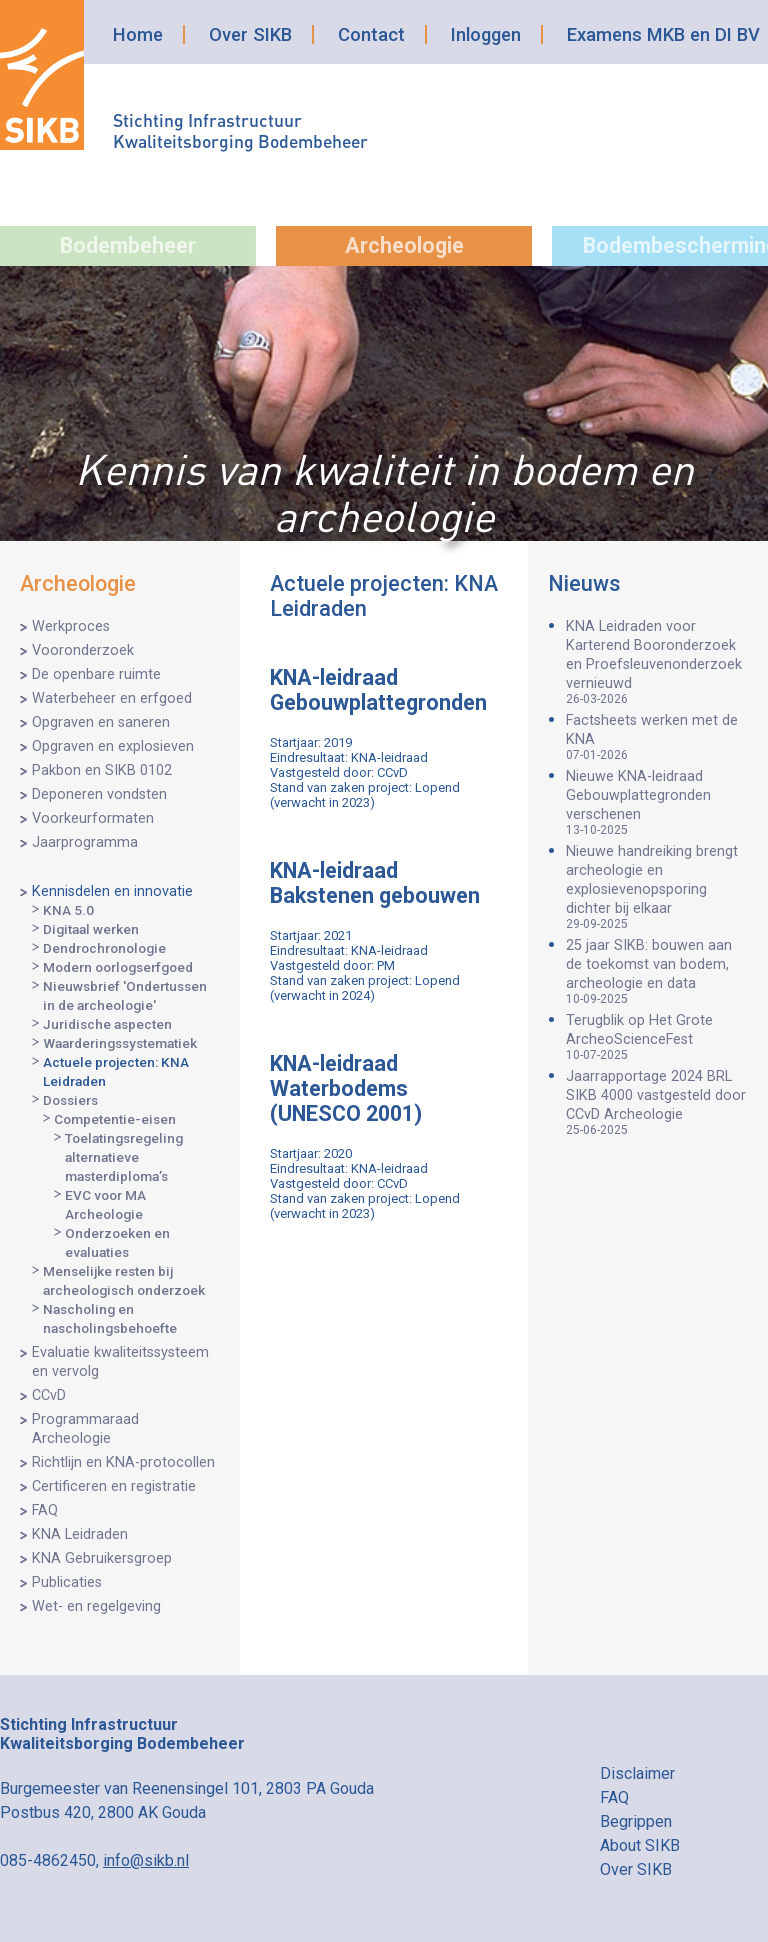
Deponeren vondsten (99, 794)
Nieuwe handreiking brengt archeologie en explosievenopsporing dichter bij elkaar (657, 887)
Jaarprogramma (85, 842)
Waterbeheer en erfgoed (112, 698)
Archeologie (404, 245)
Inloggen (486, 34)
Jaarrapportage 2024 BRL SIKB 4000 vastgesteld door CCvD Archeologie (657, 1102)
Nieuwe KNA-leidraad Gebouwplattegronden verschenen (657, 802)
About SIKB (640, 1845)
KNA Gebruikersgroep (102, 1558)
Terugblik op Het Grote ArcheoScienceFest (657, 1037)
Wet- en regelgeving (96, 1606)
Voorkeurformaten (93, 818)
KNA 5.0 (68, 910)
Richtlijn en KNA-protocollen (123, 1462)
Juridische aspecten (107, 1024)
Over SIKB (250, 34)
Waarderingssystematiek (120, 1043)
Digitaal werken (91, 929)
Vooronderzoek (83, 650)
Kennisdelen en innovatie (112, 891)
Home (138, 34)
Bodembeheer (128, 245)
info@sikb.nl (146, 1860)
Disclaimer (637, 1773)
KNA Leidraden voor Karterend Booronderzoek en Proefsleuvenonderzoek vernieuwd (657, 662)
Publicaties (67, 1582)
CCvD (49, 1395)
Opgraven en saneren (101, 722)
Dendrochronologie (104, 948)
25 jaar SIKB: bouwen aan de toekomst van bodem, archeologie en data (657, 971)
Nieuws (584, 583)
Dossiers (70, 1100)
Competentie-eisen (115, 1119)
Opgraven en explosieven (113, 746)
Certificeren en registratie (114, 1486)
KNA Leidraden (80, 1534)
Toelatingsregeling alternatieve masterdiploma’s (124, 1157)
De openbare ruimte (96, 674)
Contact (371, 34)
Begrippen (636, 1821)
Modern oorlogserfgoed (118, 967)
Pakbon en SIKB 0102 (102, 770)
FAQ (45, 1510)
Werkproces (71, 626)
